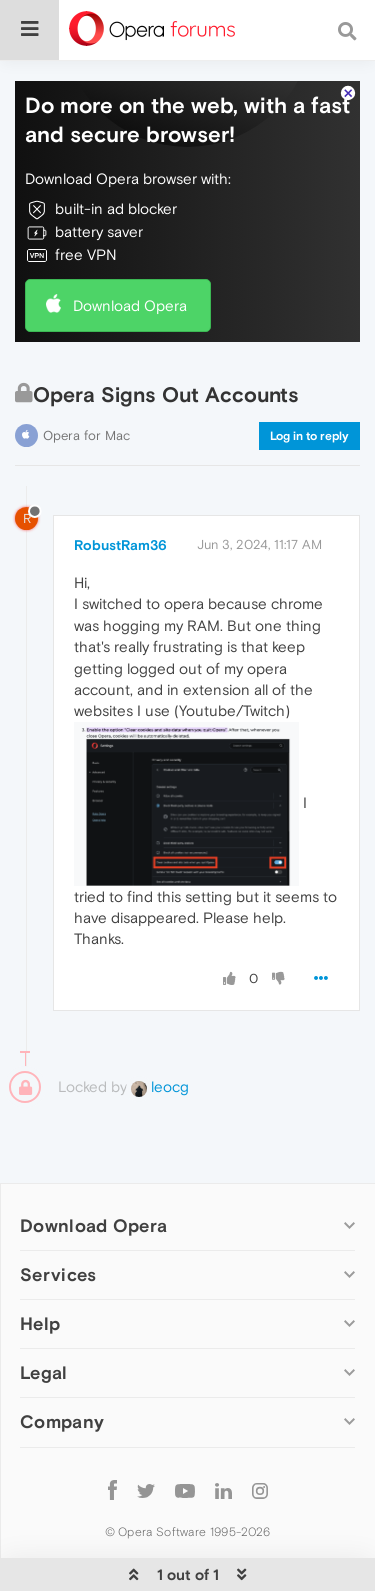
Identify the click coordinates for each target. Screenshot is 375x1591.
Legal (44, 1372)
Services (58, 1274)
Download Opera (130, 305)
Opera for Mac (86, 435)
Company (62, 1421)
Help (40, 1323)
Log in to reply (309, 436)
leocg (160, 1086)
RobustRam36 (120, 545)
